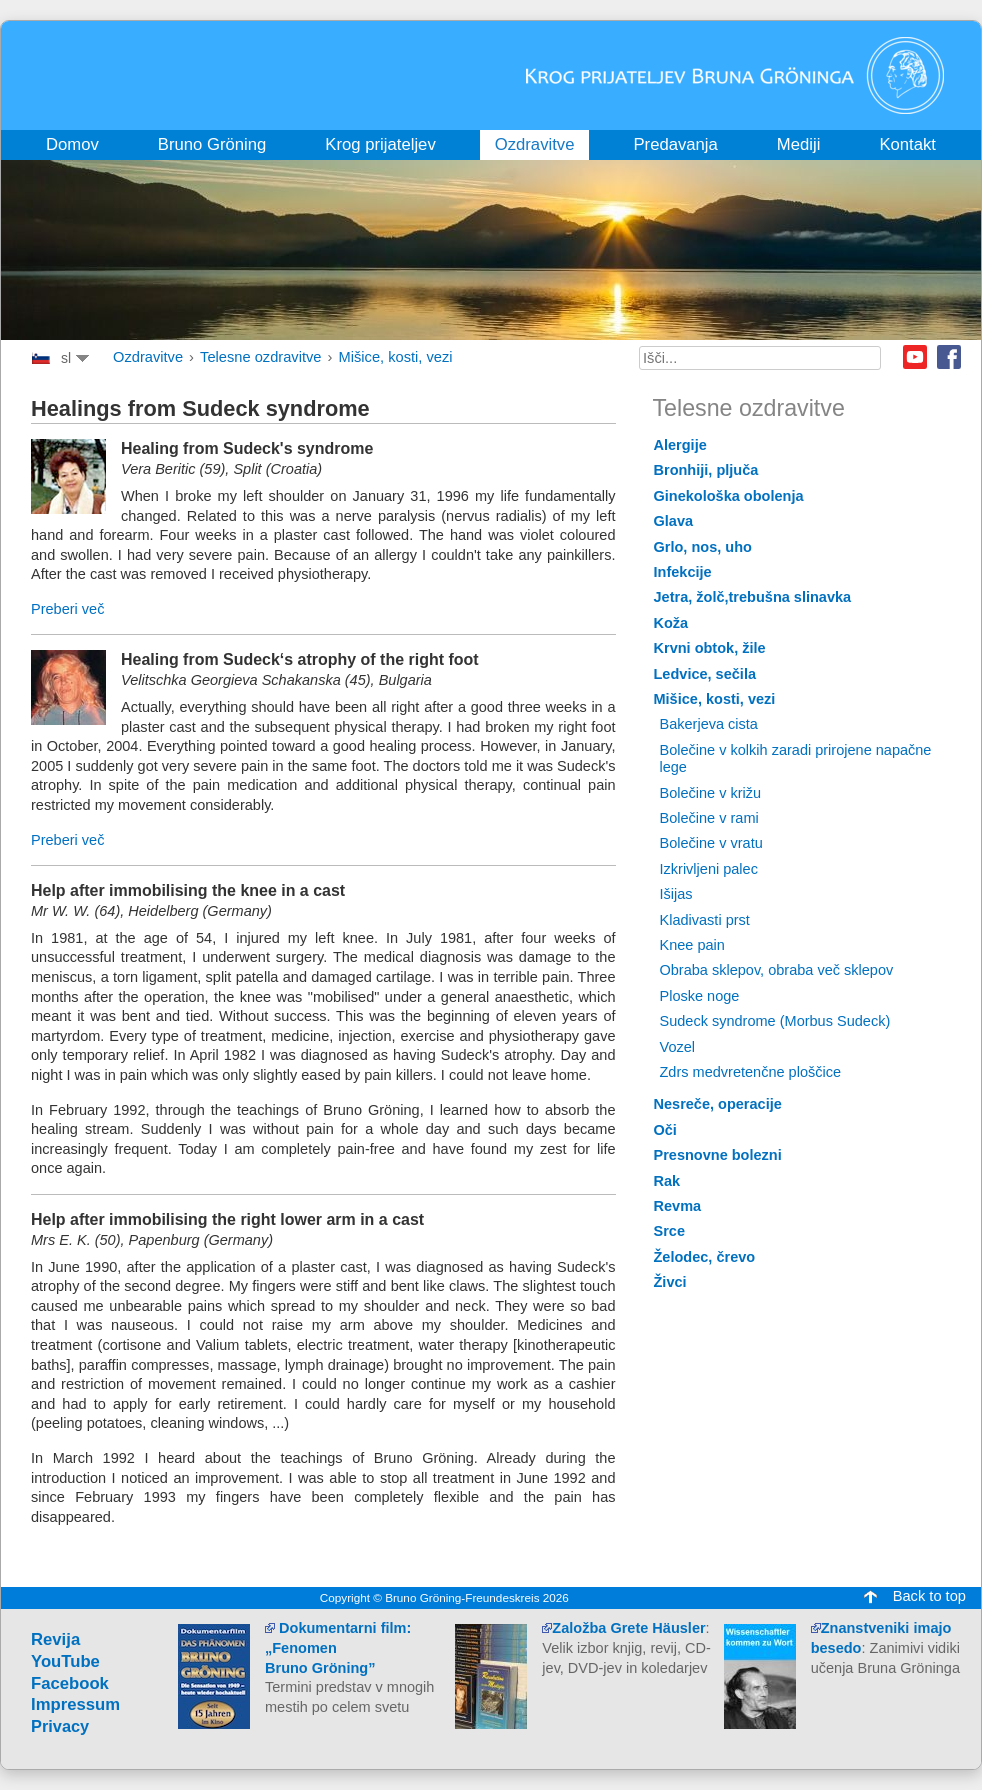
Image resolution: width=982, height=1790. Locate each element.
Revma (678, 1206)
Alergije (680, 445)
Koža (671, 623)
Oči (665, 1130)
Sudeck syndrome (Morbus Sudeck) (775, 1021)
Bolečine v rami (709, 818)
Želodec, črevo (705, 1257)
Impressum (75, 1704)
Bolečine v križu (711, 793)
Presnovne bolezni (718, 1155)
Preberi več (67, 609)
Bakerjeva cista (709, 724)
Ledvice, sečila (705, 674)
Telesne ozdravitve (260, 357)
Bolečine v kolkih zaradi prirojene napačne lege (796, 758)
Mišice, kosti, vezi (396, 357)
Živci (670, 1282)
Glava (674, 521)
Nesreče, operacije (718, 1104)
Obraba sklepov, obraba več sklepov (777, 970)
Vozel (678, 1047)
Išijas (676, 894)
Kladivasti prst (705, 920)
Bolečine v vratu (711, 843)
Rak (667, 1181)
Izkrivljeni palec (709, 869)
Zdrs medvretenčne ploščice (751, 1072)
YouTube (65, 1661)
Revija (55, 1639)
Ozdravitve (148, 357)
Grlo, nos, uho (703, 547)
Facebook (949, 357)
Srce (669, 1231)
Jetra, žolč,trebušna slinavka (753, 597)
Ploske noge (700, 996)
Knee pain (692, 945)
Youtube (915, 357)
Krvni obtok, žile (710, 648)
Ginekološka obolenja (729, 496)
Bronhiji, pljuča (706, 470)
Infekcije (683, 572)
